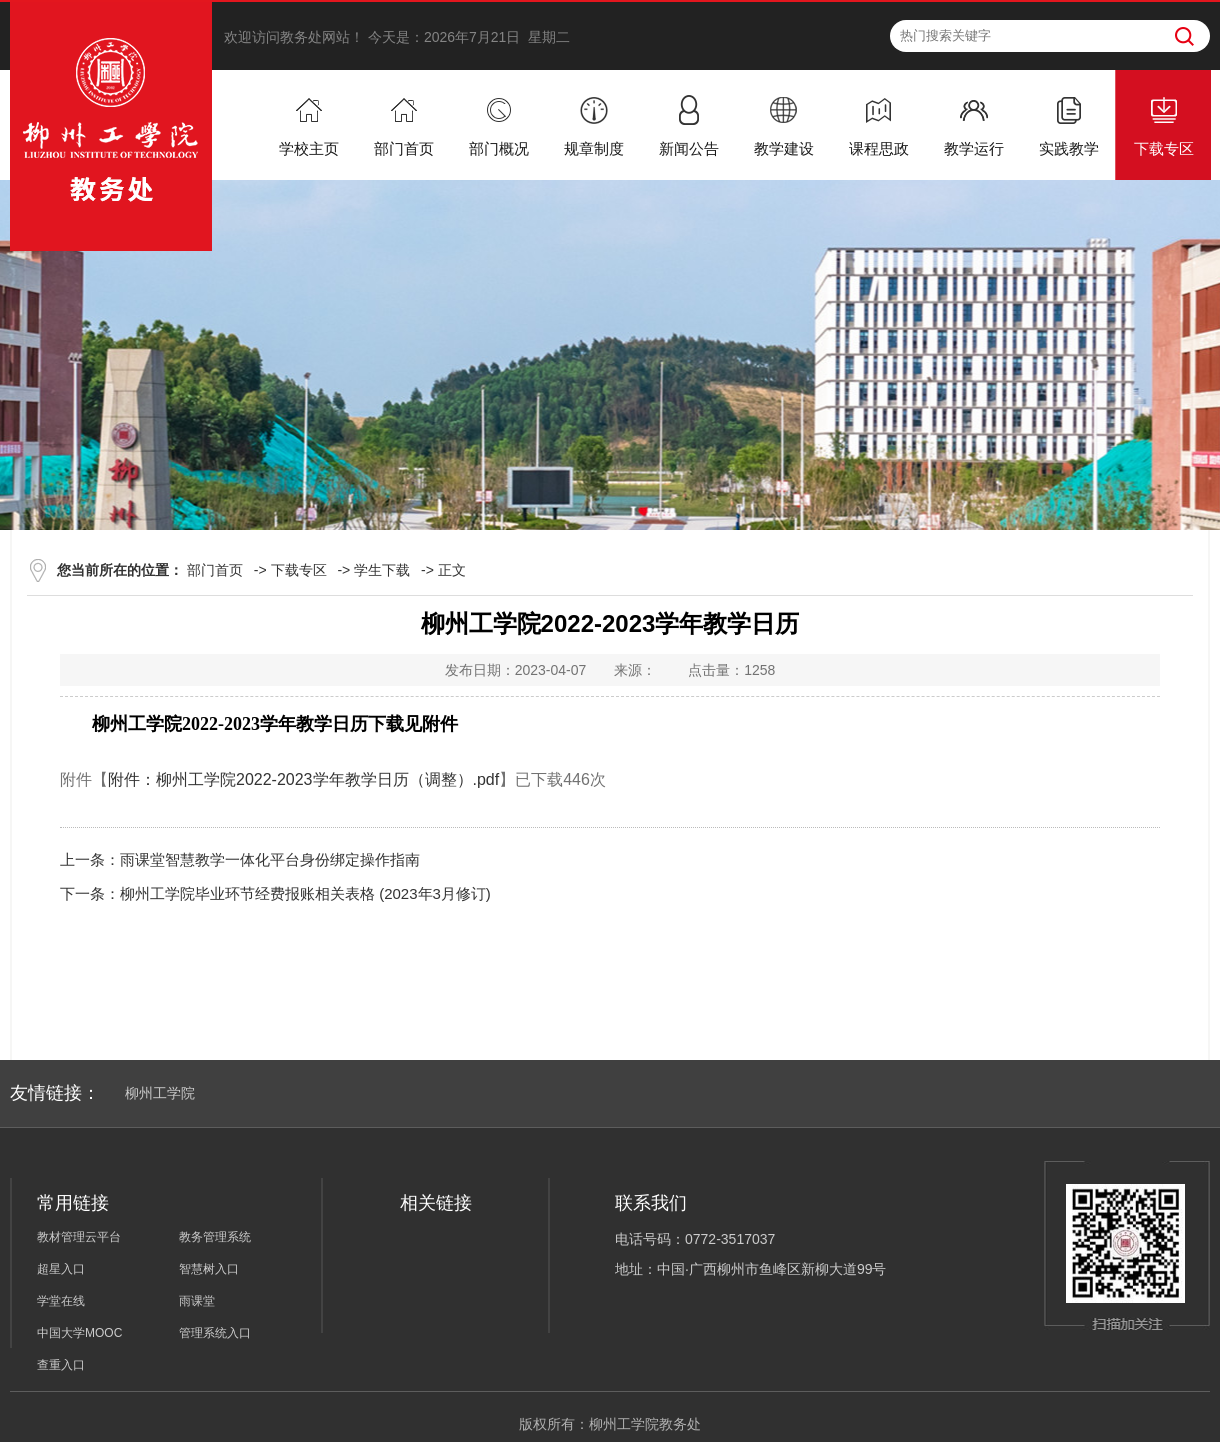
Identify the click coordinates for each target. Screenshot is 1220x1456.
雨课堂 (197, 1301)
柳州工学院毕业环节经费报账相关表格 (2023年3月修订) (305, 893)
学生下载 (382, 570)
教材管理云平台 (79, 1237)
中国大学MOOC (79, 1333)
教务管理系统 (215, 1237)
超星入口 (61, 1269)
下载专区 (299, 570)
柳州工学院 (160, 1093)
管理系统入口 (215, 1333)
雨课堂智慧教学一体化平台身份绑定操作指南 (270, 859)
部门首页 (215, 570)
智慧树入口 (209, 1269)
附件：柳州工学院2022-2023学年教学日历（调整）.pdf (303, 779)
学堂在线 (61, 1301)
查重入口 (61, 1365)
